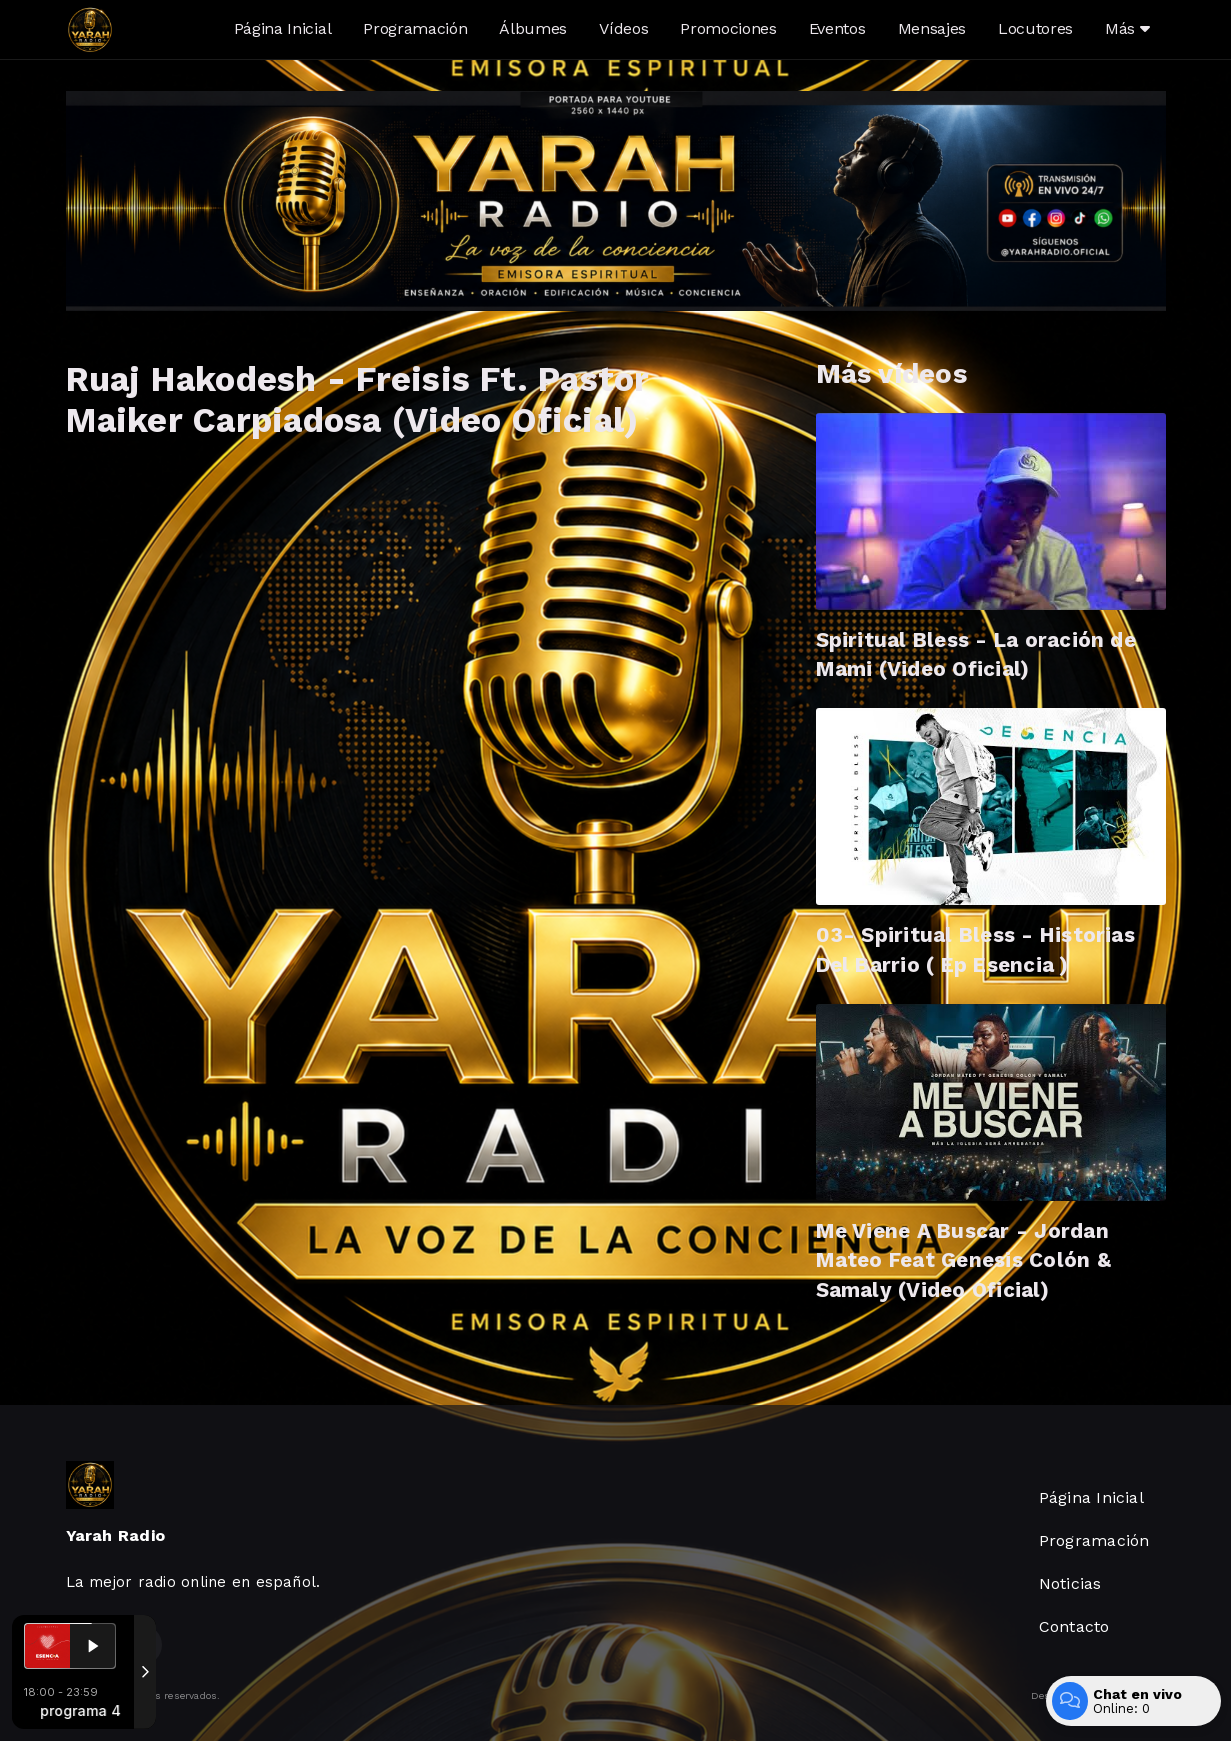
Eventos (837, 28)
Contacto (1074, 1626)
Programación (415, 28)
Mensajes (932, 28)
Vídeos (623, 28)
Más (1127, 28)
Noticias (1070, 1583)
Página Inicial (283, 28)
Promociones (728, 28)
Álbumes (533, 28)
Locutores (1035, 28)
